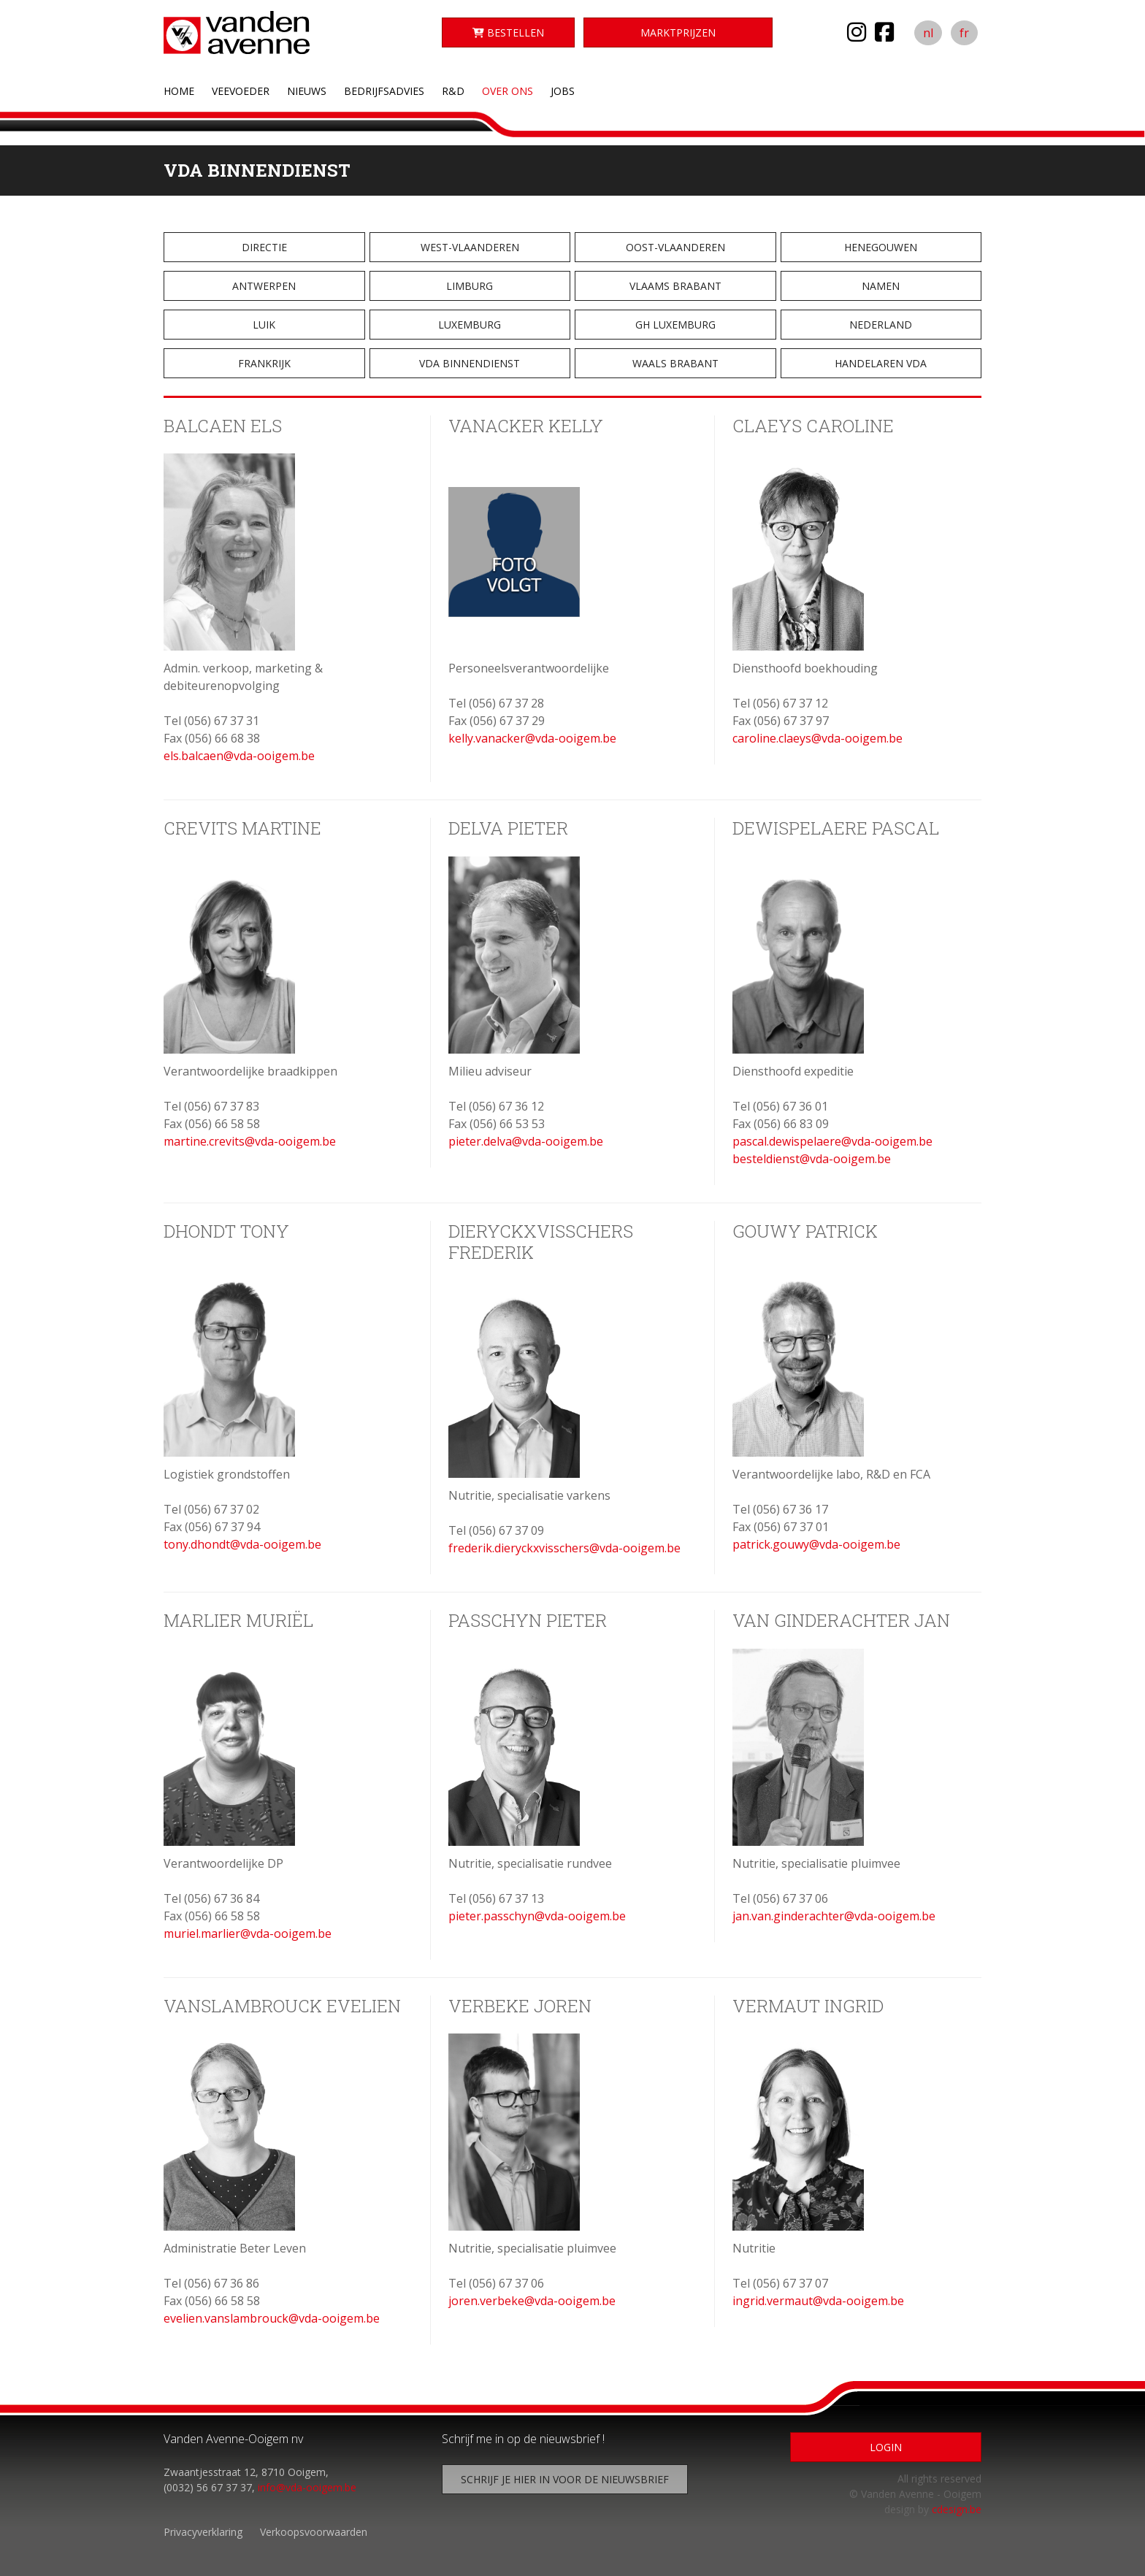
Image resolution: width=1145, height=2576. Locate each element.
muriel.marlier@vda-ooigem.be (248, 1933)
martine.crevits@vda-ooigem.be (250, 1141)
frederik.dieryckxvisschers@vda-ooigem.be (564, 1548)
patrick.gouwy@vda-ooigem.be (816, 1544)
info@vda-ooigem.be (307, 2487)
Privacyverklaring (203, 2532)
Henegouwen (880, 247)
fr (964, 33)
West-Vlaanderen (470, 247)
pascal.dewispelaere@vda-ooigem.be (832, 1141)
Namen (881, 286)
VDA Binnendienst (469, 363)
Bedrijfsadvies (384, 91)
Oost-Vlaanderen (675, 247)
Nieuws (306, 91)
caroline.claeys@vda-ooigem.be (817, 738)
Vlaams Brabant (675, 286)
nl (928, 33)
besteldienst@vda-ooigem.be (811, 1159)
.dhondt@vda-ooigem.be (254, 1544)
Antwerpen (264, 286)
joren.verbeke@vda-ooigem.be (532, 2301)
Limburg (469, 286)
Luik (264, 324)
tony (176, 1544)
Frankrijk (264, 363)
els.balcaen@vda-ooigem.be (239, 756)
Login (886, 2447)
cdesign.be (956, 2509)
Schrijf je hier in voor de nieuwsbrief (565, 2479)
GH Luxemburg (675, 324)
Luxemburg (469, 324)
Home (179, 91)
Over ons (507, 91)
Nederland (880, 324)
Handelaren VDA (881, 363)
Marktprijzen (678, 32)
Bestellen (508, 32)
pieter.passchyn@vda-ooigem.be (537, 1916)
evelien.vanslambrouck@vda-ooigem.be (272, 2318)
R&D (453, 91)
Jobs (563, 91)
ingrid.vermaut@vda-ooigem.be (818, 2301)
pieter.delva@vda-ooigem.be (525, 1141)
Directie (264, 247)
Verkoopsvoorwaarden (313, 2532)
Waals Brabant (675, 363)
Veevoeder (240, 91)
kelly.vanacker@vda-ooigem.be (532, 738)
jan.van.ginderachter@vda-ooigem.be (833, 1916)
